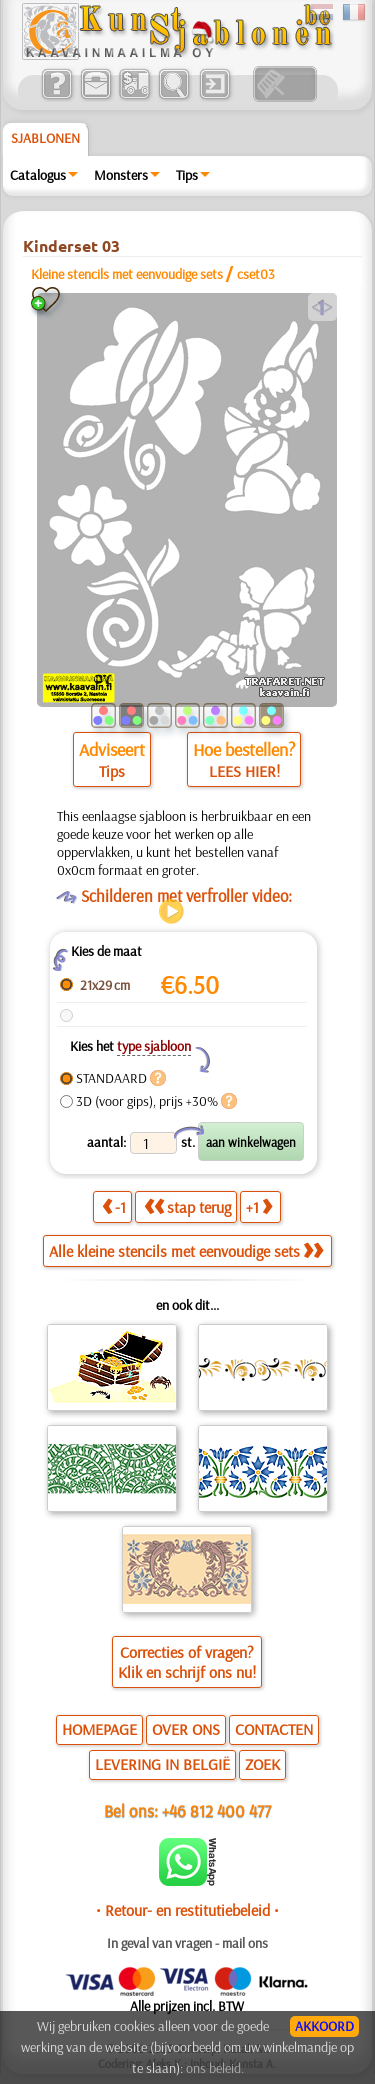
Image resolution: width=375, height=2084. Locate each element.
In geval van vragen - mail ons (187, 1943)
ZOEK (262, 1764)
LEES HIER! (244, 771)
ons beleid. (215, 2068)
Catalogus (38, 175)
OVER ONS (186, 1729)
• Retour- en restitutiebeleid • (187, 1910)
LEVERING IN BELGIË (162, 1764)
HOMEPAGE (99, 1729)
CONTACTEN (274, 1729)
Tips (187, 175)
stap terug (187, 1207)
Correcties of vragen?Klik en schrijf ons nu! (187, 1662)
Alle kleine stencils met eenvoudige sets (186, 1251)
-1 (114, 1207)
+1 (259, 1207)
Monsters (121, 175)
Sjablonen (45, 138)
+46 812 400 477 (216, 1810)
